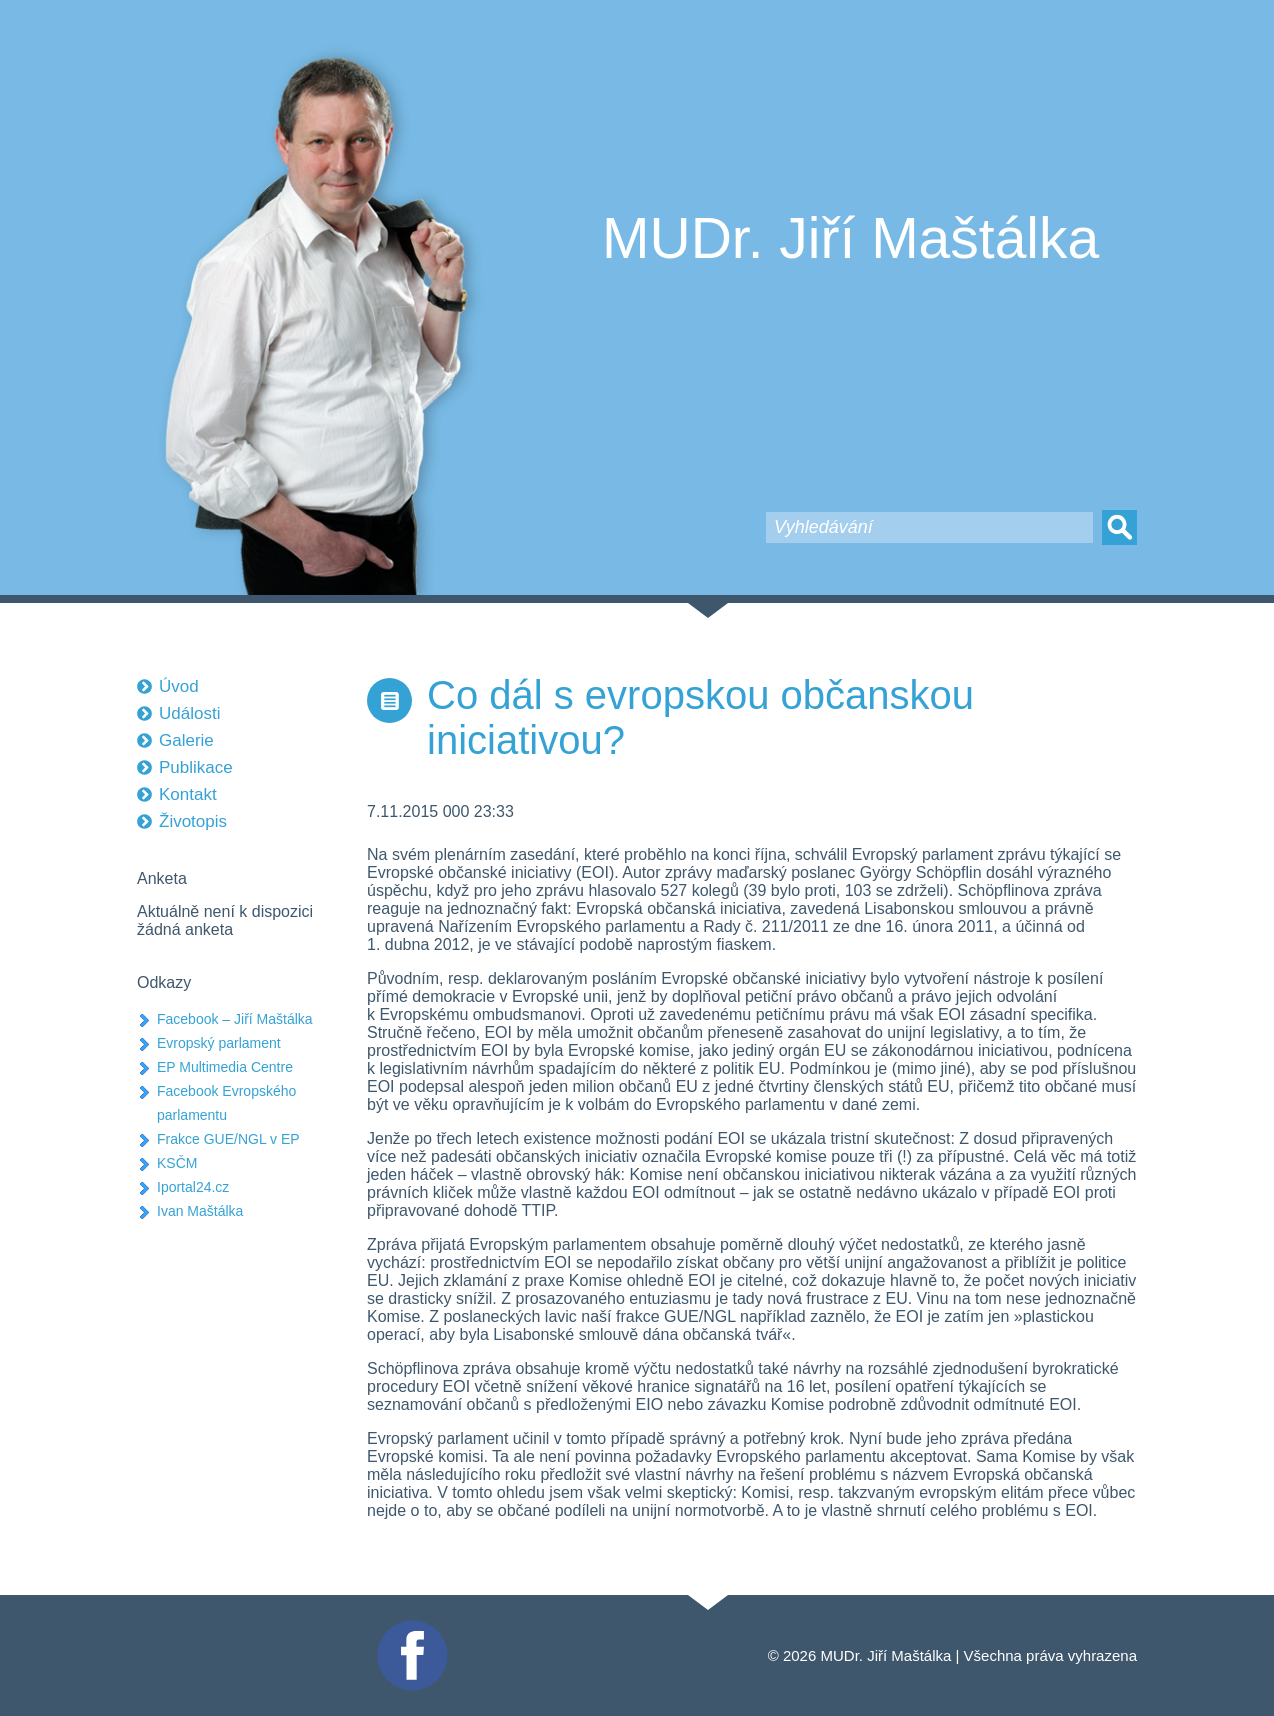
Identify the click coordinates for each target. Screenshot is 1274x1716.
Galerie (186, 740)
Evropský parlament (219, 1043)
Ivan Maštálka (200, 1211)
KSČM (177, 1163)
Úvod (179, 686)
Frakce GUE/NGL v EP (228, 1139)
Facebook (410, 1628)
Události (189, 713)
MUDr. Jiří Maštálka (850, 238)
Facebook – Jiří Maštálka (235, 1019)
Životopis (193, 821)
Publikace (196, 767)
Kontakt (188, 794)
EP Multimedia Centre (225, 1067)
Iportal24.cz (193, 1187)
